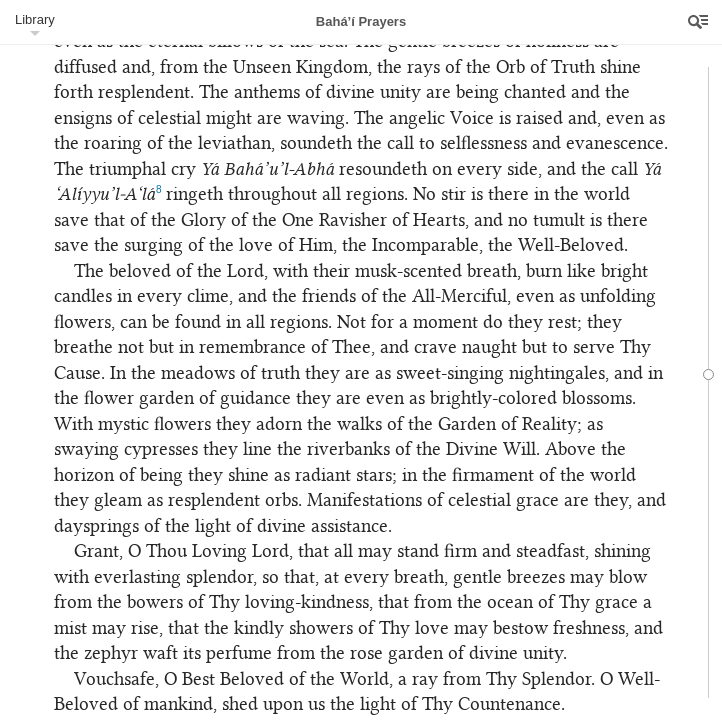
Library (35, 19)
